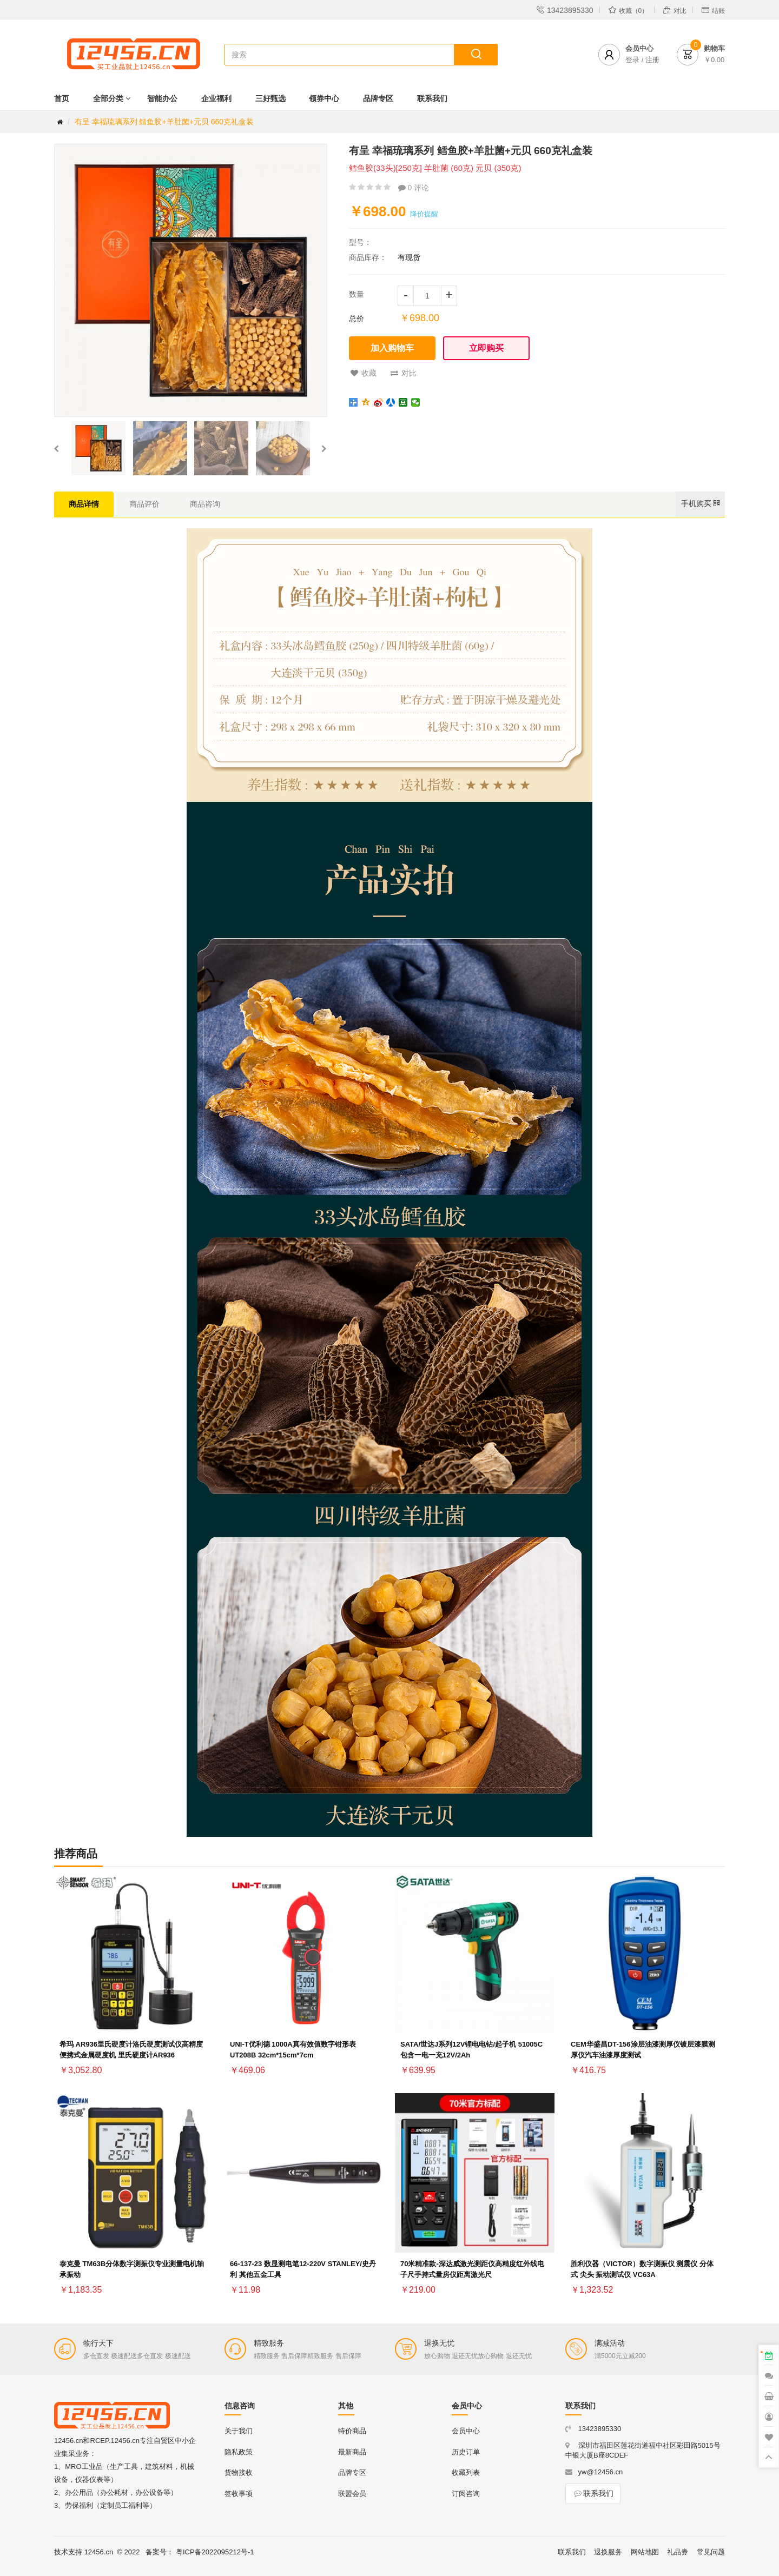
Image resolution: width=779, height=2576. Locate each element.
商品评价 (144, 504)
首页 (61, 98)
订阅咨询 (466, 2493)
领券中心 (324, 98)
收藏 (364, 373)
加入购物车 (392, 348)
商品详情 (84, 504)
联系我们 (432, 98)
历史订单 (466, 2452)
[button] (56, 448)
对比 (404, 373)
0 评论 (414, 187)
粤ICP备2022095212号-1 (215, 2552)
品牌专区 (378, 98)
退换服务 (608, 2552)
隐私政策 (239, 2452)
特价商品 (352, 2431)
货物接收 (239, 2472)
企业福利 (216, 98)
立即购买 (486, 348)
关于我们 (239, 2431)
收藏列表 (466, 2472)
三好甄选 (270, 98)
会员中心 (466, 2431)
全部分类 (108, 98)
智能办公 (162, 98)
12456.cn (99, 2552)
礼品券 (677, 2552)
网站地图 (645, 2552)
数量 (356, 294)
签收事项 (239, 2493)
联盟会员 (352, 2493)
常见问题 (711, 2552)
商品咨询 (205, 504)
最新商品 (352, 2452)
